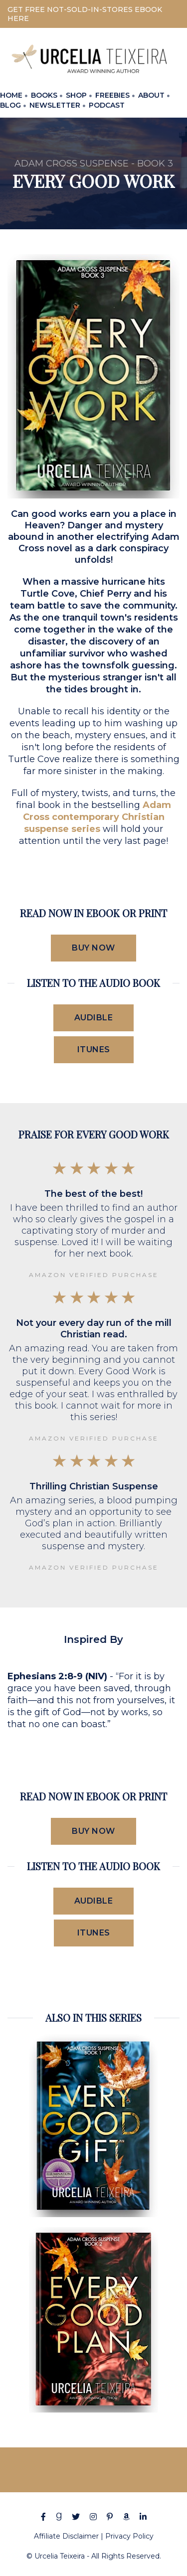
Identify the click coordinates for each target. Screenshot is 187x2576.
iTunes (93, 1049)
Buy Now (93, 948)
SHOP (76, 95)
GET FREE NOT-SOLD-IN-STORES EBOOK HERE (84, 14)
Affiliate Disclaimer (66, 2536)
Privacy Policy (129, 2536)
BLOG (10, 105)
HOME (11, 95)
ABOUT (151, 95)
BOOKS (44, 95)
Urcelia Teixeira (59, 2556)
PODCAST (107, 105)
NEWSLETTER (54, 105)
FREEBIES (112, 95)
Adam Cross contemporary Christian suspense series (97, 817)
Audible (93, 1017)
